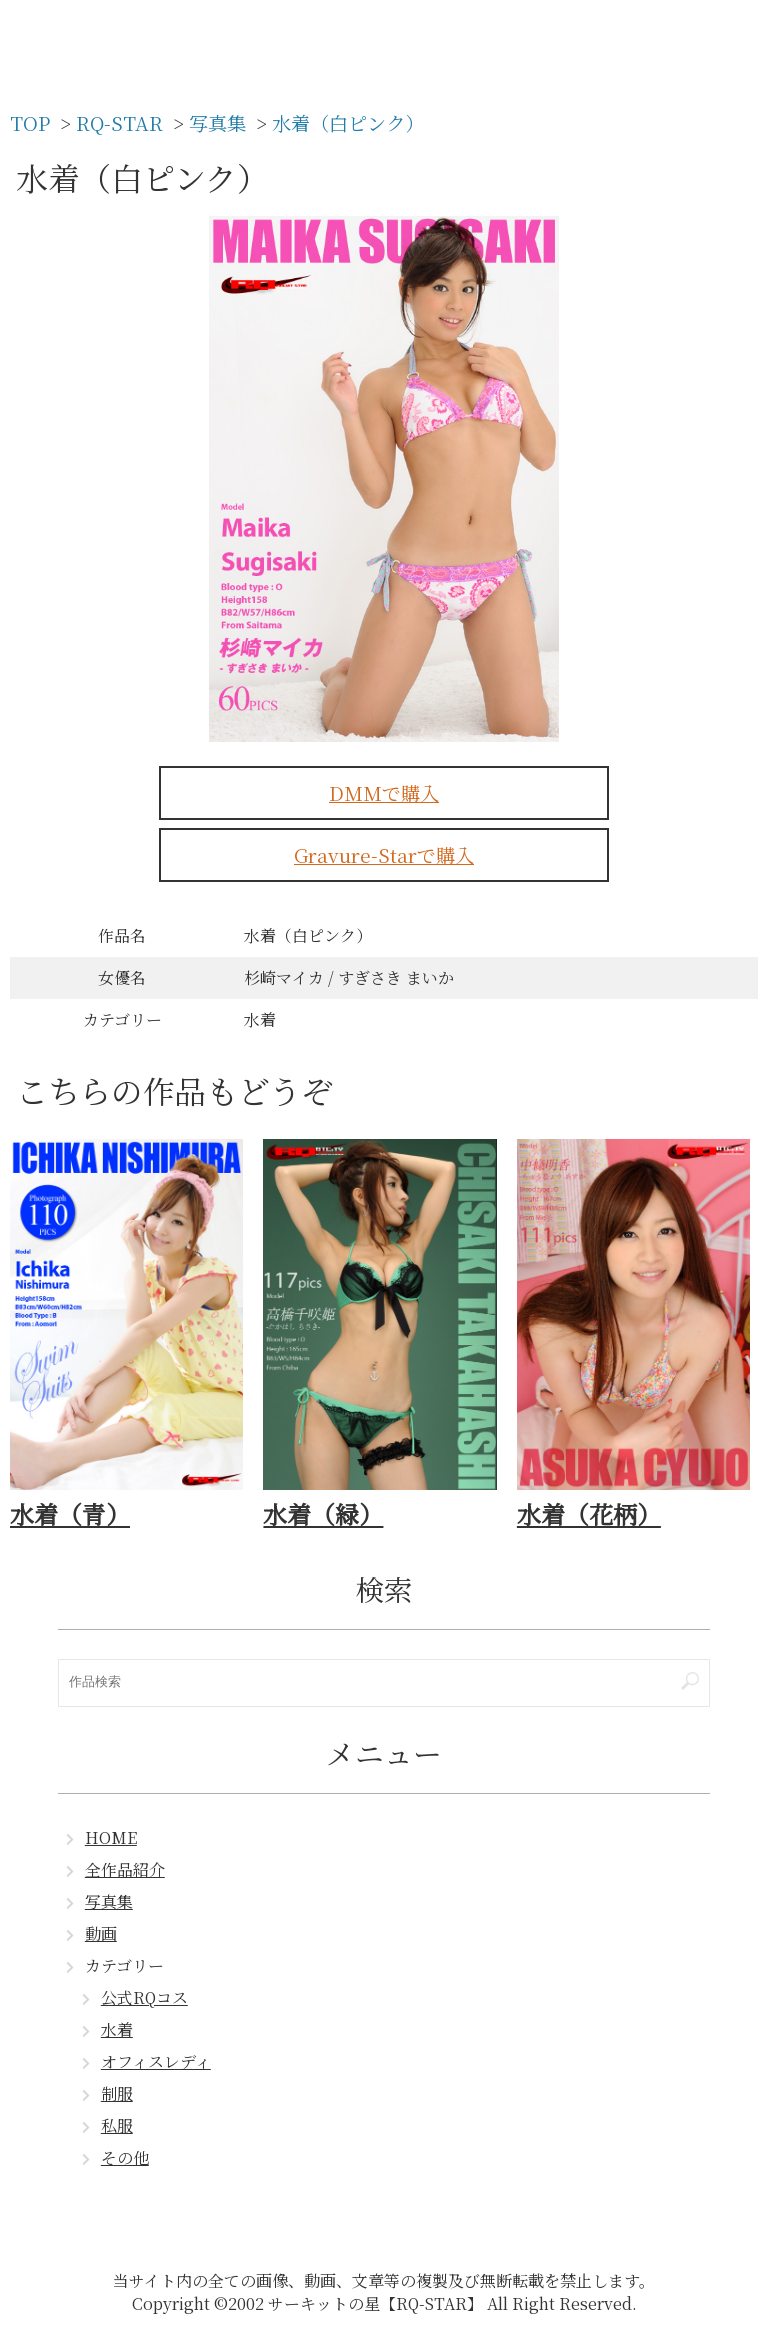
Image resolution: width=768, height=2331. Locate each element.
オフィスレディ (156, 2061)
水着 (117, 2029)
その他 (125, 2157)
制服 (117, 2093)
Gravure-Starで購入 (384, 854)
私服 (117, 2125)
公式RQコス (144, 1997)
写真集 (109, 1901)
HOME (111, 1837)
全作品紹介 (125, 1869)
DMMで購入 (384, 792)
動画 (101, 1933)
